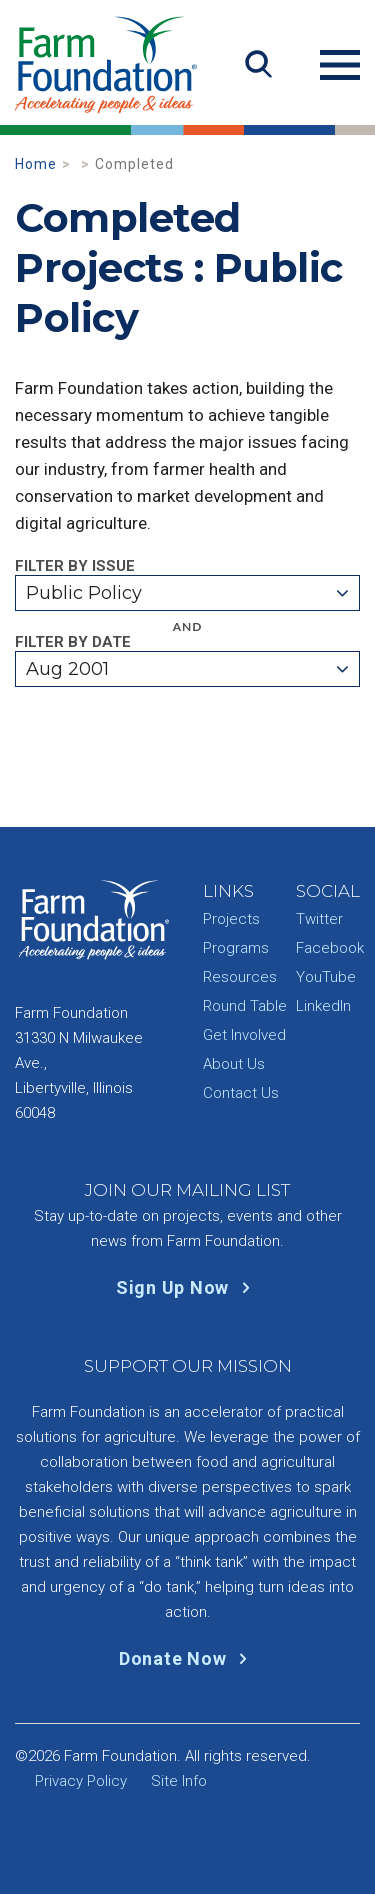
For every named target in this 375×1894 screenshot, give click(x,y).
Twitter (319, 919)
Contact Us (241, 1093)
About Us (234, 1064)
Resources (240, 977)
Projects (231, 919)
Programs (236, 948)
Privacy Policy (81, 1781)
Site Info (179, 1781)
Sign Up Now (187, 1287)
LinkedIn (323, 1006)
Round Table (245, 1006)
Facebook (330, 948)
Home (36, 164)
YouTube (326, 977)
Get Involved (244, 1035)
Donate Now (187, 1658)
